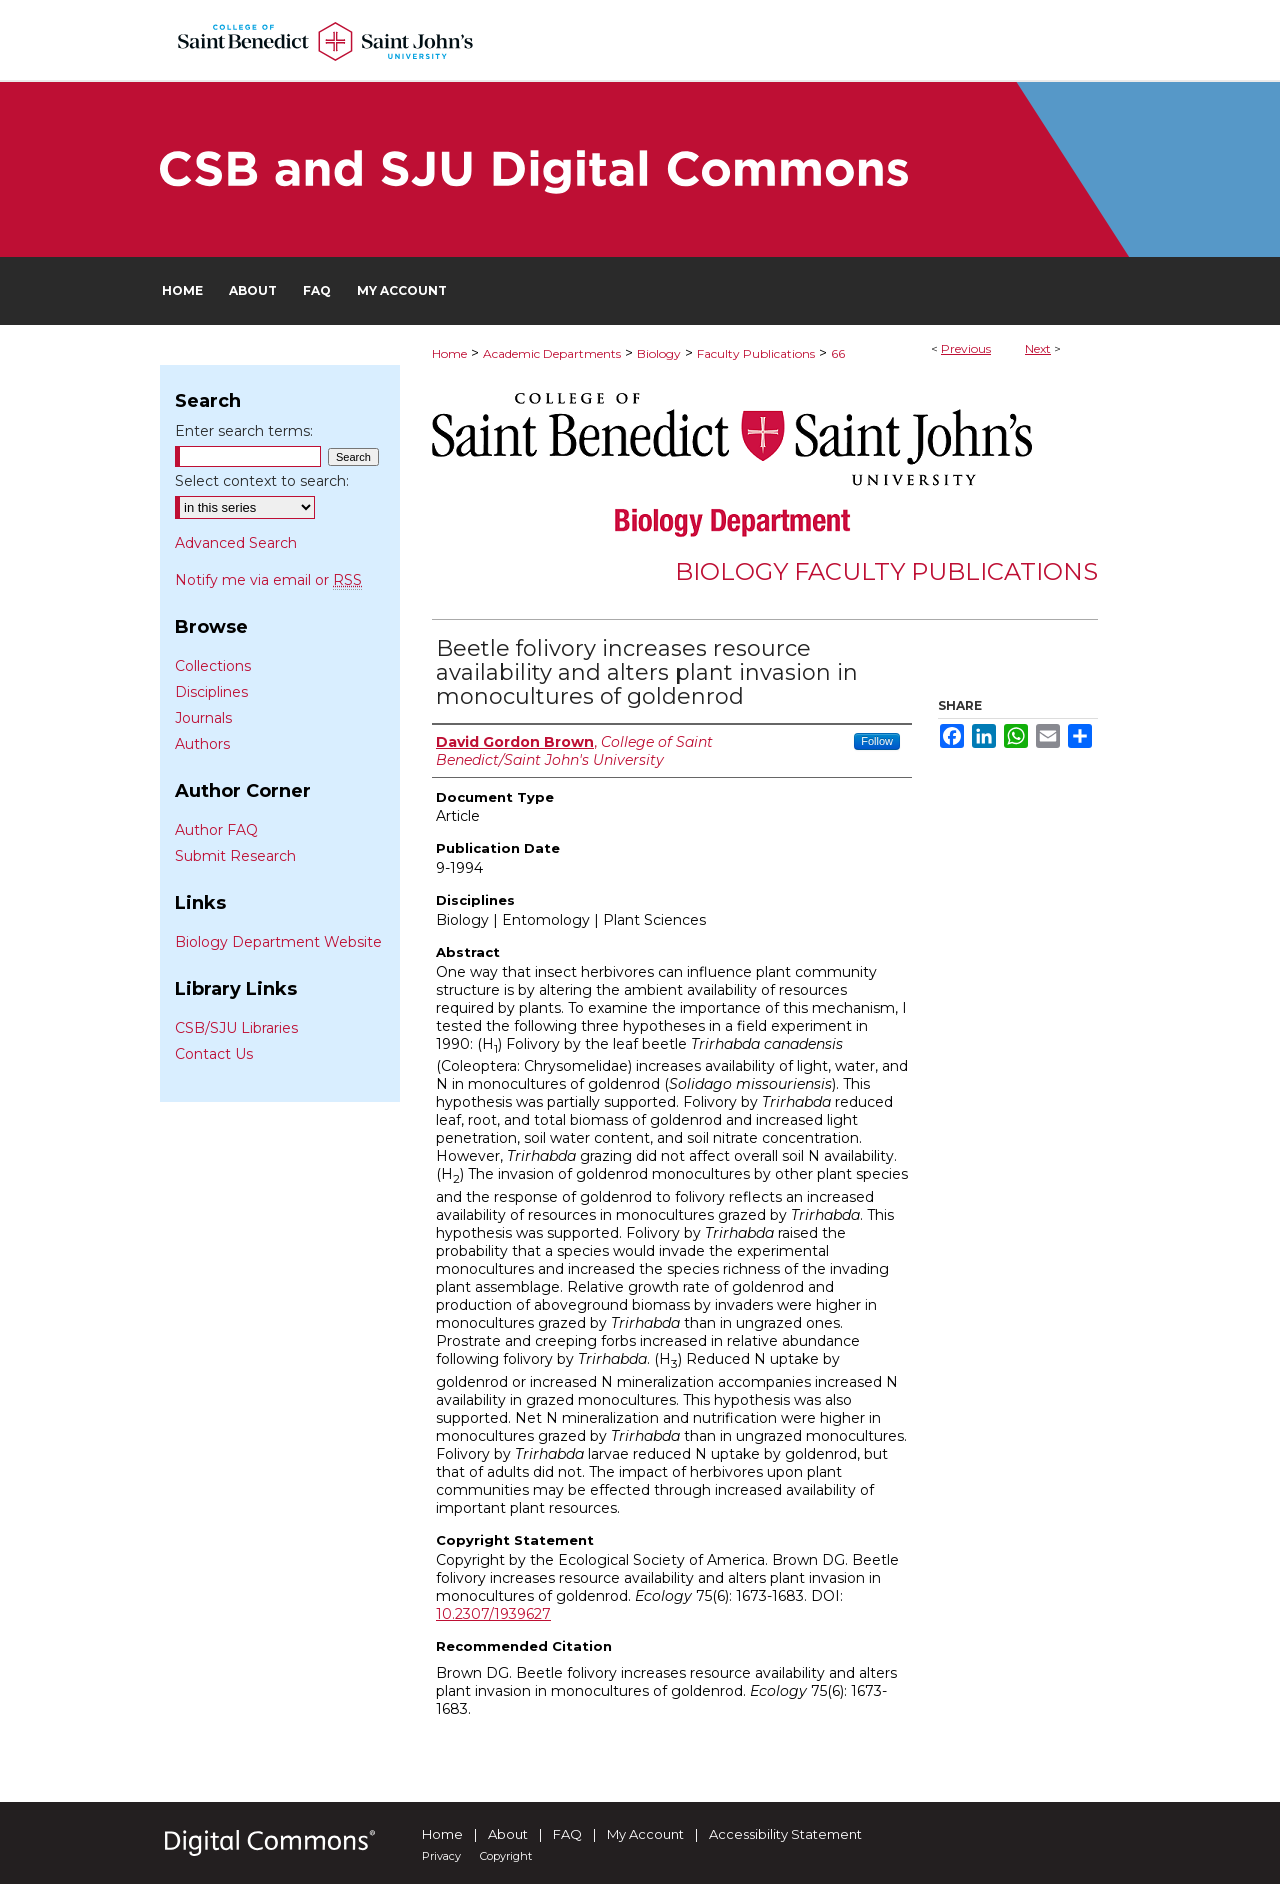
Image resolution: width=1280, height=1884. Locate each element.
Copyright (506, 1856)
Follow (877, 741)
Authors (202, 744)
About (508, 1834)
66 (838, 353)
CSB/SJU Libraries (236, 1028)
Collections (213, 666)
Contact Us (214, 1054)
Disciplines (211, 692)
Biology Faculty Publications (886, 571)
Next (1038, 348)
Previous (966, 348)
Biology (659, 353)
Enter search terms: (244, 431)
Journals (203, 718)
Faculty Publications (756, 353)
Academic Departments (552, 353)
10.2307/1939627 (493, 1614)
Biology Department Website (278, 942)
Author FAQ (216, 830)
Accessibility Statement (785, 1834)
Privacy (441, 1856)
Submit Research (235, 856)
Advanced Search (236, 543)
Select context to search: (262, 481)
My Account (645, 1834)
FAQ (567, 1834)
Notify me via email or (268, 580)
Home (449, 353)
